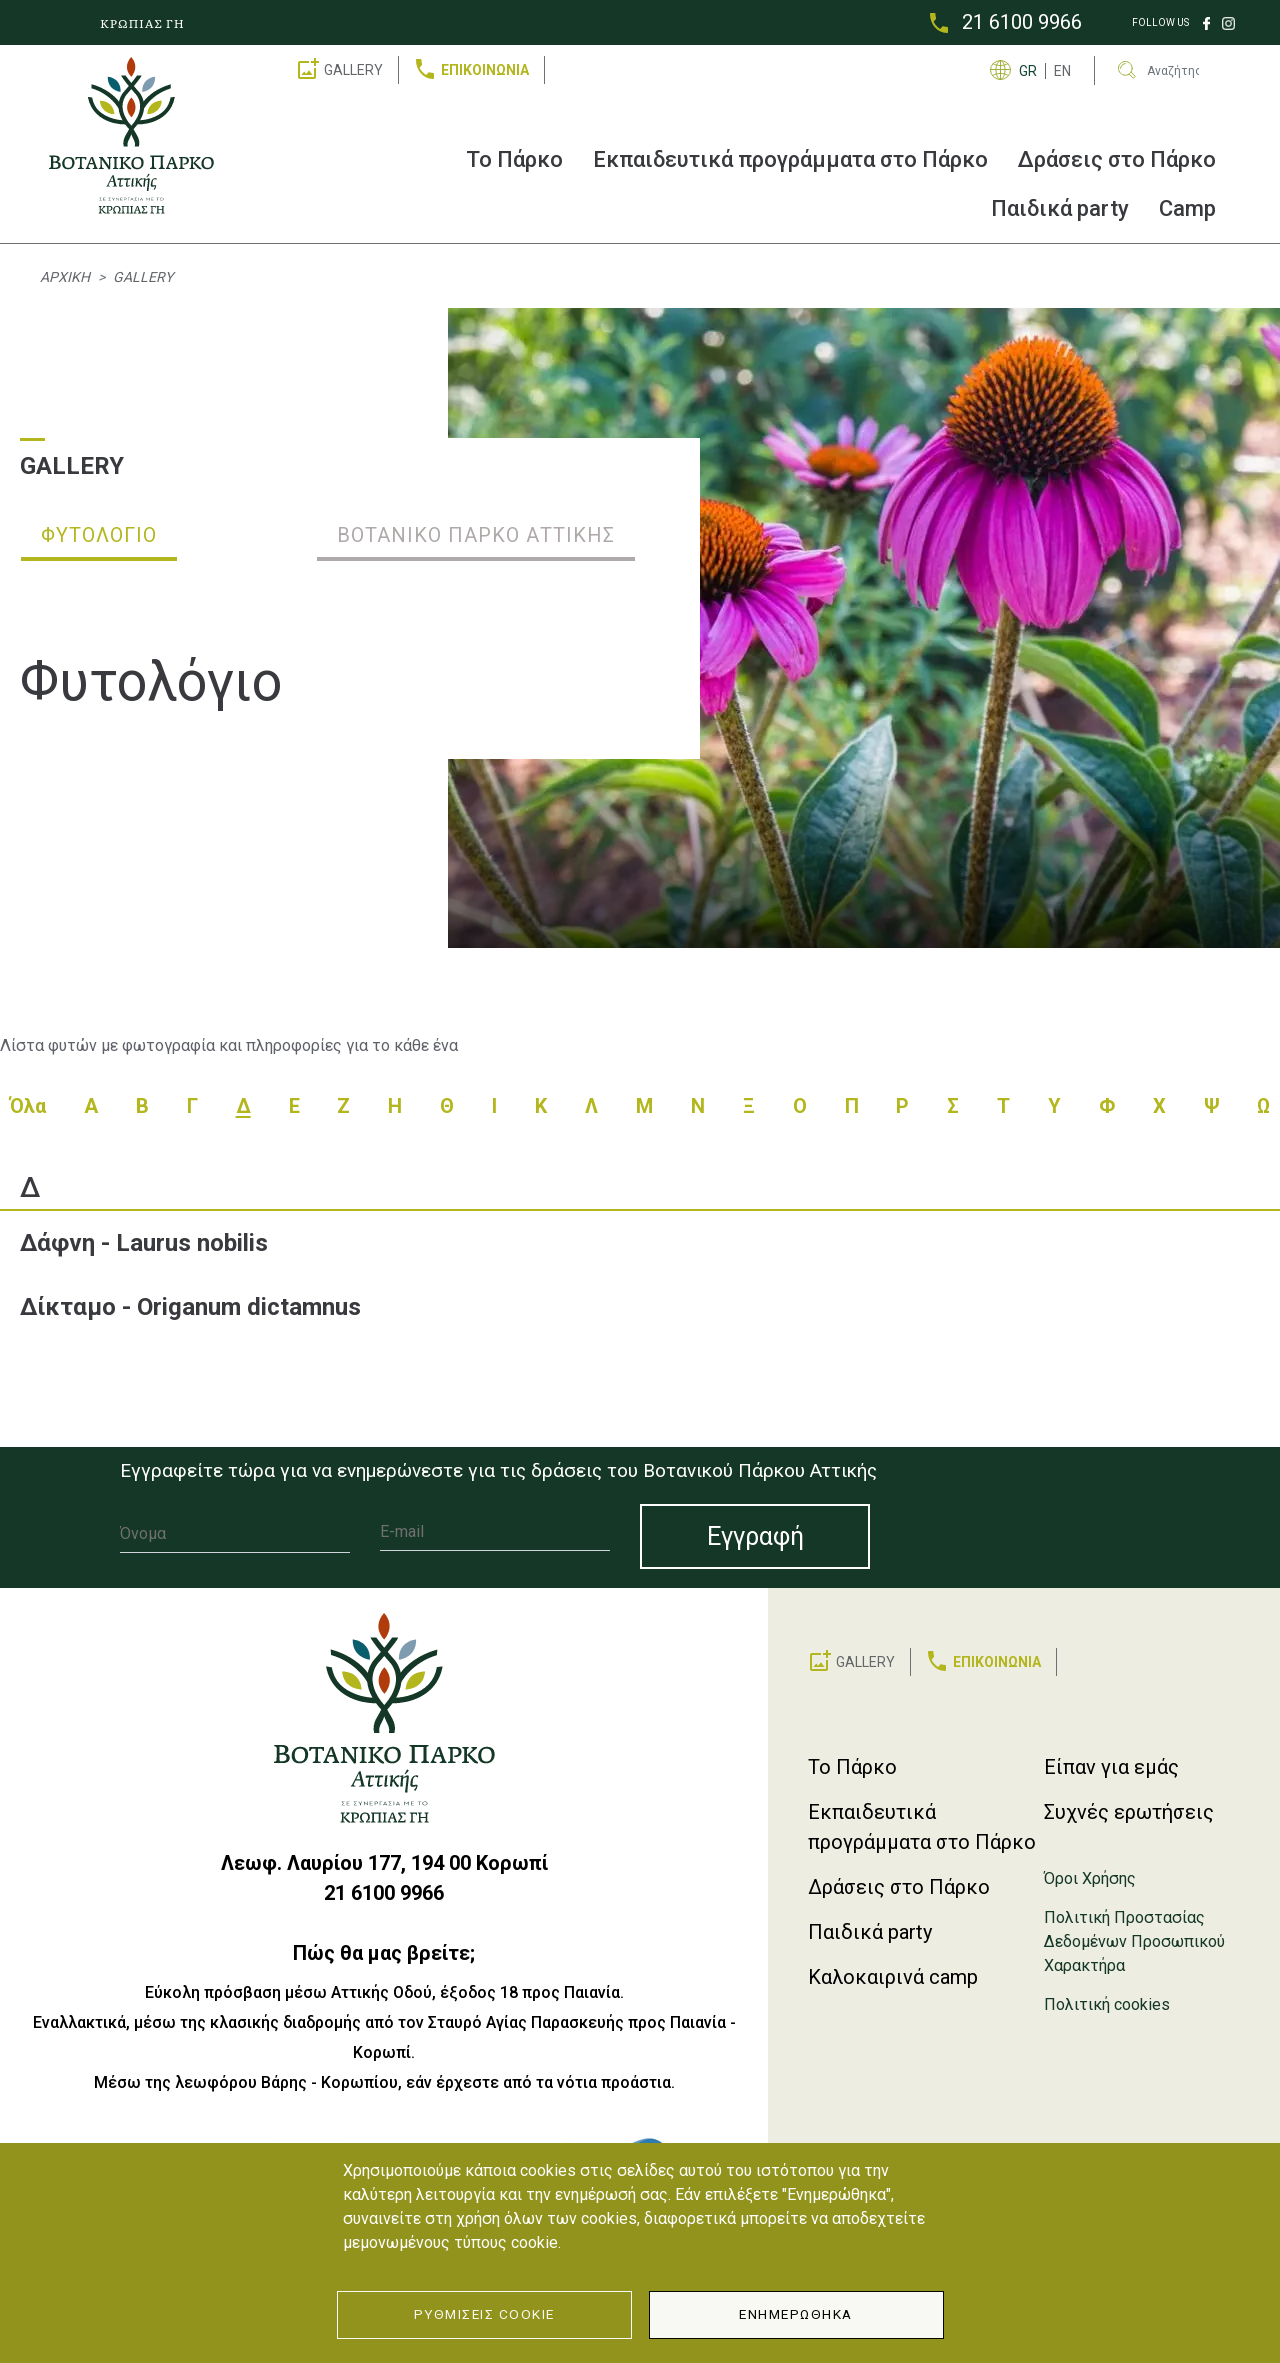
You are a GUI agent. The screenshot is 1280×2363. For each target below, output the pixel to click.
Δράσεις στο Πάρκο (1117, 159)
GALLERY (353, 70)
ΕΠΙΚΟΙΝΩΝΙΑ (485, 70)
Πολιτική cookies (1107, 2004)
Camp (1187, 208)
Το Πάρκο (514, 159)
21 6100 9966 (1022, 22)
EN (1062, 71)
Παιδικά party (1060, 208)
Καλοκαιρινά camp (893, 1977)
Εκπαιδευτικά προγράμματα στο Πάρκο (790, 159)
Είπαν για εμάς (1111, 1767)
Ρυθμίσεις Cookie (484, 2314)
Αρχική (65, 277)
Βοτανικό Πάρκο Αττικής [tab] (476, 535)
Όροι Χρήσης (1090, 1878)
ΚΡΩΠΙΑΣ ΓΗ (142, 23)
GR (1028, 71)
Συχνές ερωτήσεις (1129, 1812)
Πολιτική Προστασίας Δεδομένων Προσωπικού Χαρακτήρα (1134, 1941)
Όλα (28, 1106)
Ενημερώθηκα (796, 2314)
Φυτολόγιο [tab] (99, 535)
